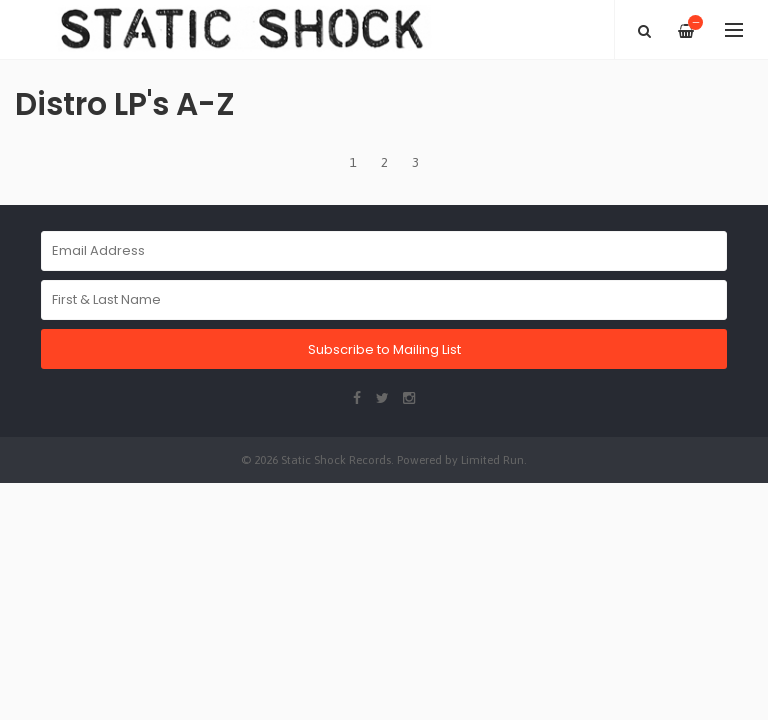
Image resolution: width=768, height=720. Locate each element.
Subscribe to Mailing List (384, 349)
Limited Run (492, 459)
